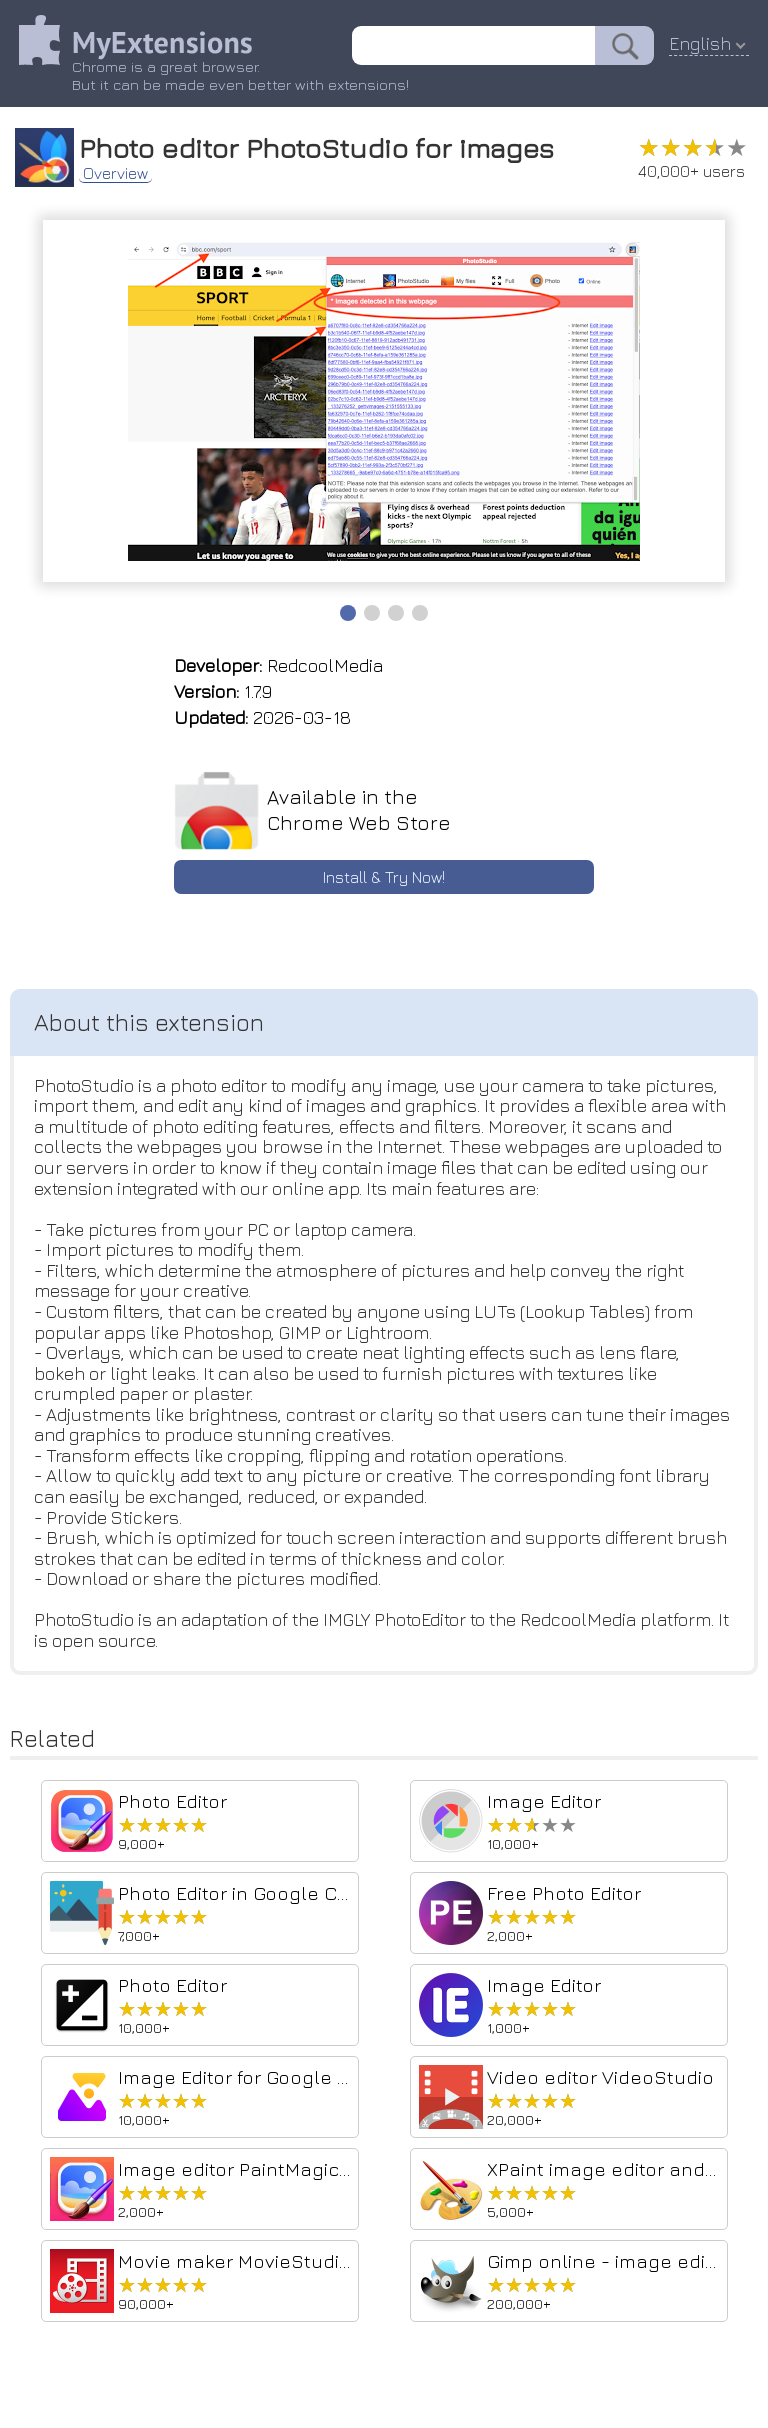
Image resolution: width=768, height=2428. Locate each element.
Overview (116, 172)
